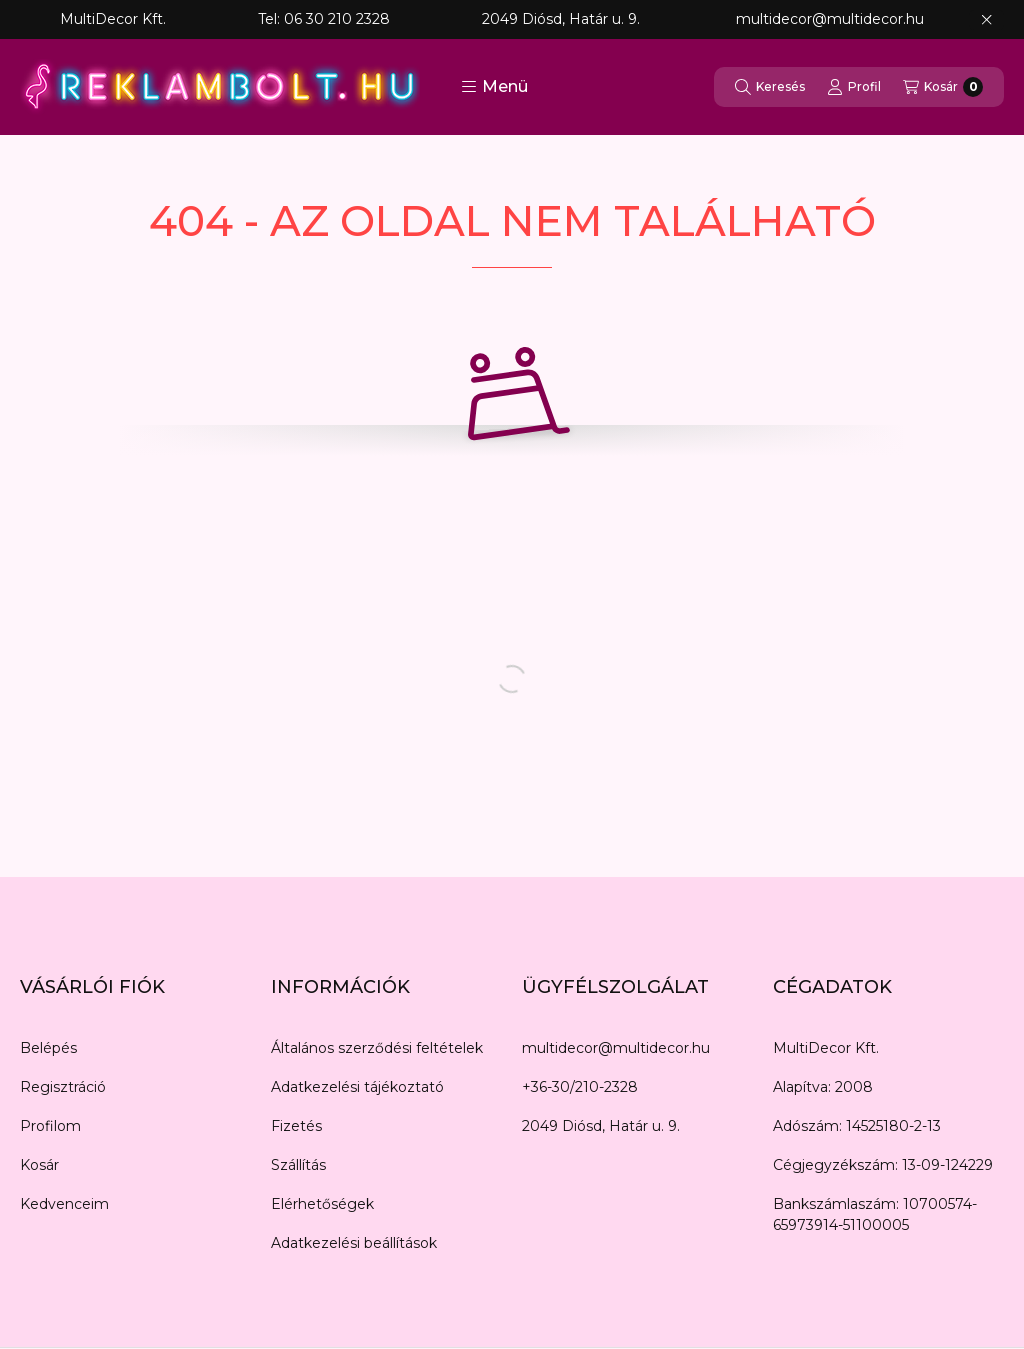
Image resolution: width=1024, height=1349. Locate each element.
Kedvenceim (64, 1204)
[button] (494, 87)
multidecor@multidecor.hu (616, 1048)
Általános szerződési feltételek (377, 1048)
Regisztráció (63, 1087)
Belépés (48, 1048)
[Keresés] (770, 87)
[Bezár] (986, 20)
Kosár (39, 1165)
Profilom (50, 1126)
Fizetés (296, 1126)
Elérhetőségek (322, 1204)
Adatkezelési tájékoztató (357, 1087)
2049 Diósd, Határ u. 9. (601, 1126)
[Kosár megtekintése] (943, 87)
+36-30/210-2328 (580, 1087)
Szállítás (298, 1165)
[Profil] (854, 87)
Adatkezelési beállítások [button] (354, 1243)
